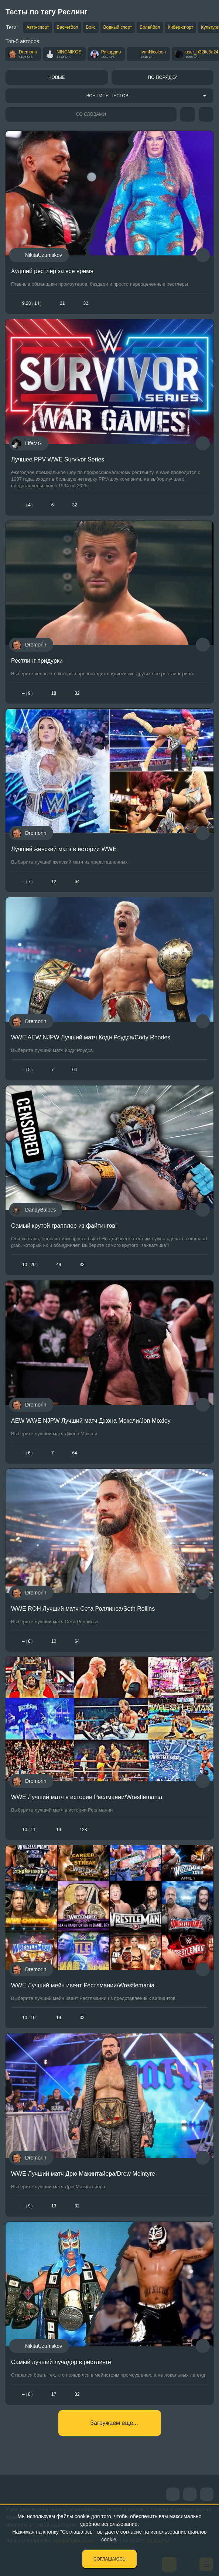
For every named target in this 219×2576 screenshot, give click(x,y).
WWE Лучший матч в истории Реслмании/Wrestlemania (86, 1797)
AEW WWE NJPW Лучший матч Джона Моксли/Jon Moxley (91, 1421)
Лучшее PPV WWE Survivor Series (57, 459)
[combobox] (109, 95)
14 (58, 1829)
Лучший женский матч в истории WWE (64, 849)
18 (53, 693)
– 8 (27, 1641)
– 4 (27, 505)
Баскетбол (67, 27)
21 (62, 303)
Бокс (91, 27)
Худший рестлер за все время (52, 271)
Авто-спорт (37, 27)
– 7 (27, 881)
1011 (30, 1829)
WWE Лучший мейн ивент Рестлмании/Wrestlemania (82, 1985)
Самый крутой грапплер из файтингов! (64, 1226)
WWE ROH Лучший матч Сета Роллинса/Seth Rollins (83, 1609)
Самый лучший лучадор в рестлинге (61, 2362)
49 (58, 1264)
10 (53, 1641)
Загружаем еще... (114, 2423)
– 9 (27, 693)
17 (53, 2394)
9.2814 (31, 303)
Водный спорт (117, 27)
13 (53, 2206)
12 (53, 881)
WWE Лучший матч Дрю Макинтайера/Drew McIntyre (83, 2174)
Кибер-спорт (180, 27)
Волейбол (150, 27)
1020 (30, 1264)
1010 (30, 2017)
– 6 (27, 1453)
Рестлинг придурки (37, 661)
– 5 (27, 1069)
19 (58, 2017)
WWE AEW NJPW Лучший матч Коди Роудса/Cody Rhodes (90, 1037)
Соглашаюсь (109, 2559)
